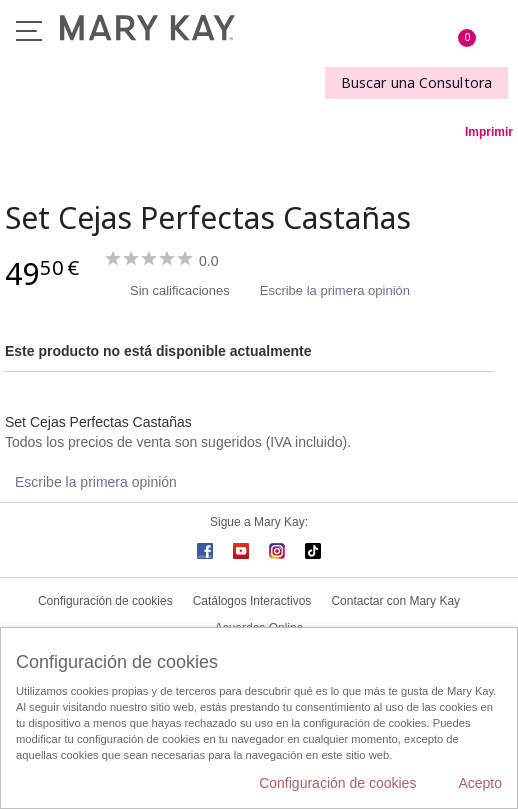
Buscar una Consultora (416, 82)
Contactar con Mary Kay (395, 601)
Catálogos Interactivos (252, 601)
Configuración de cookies (105, 601)
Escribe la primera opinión (335, 290)
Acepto (480, 783)
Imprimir (489, 132)
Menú (29, 31)
